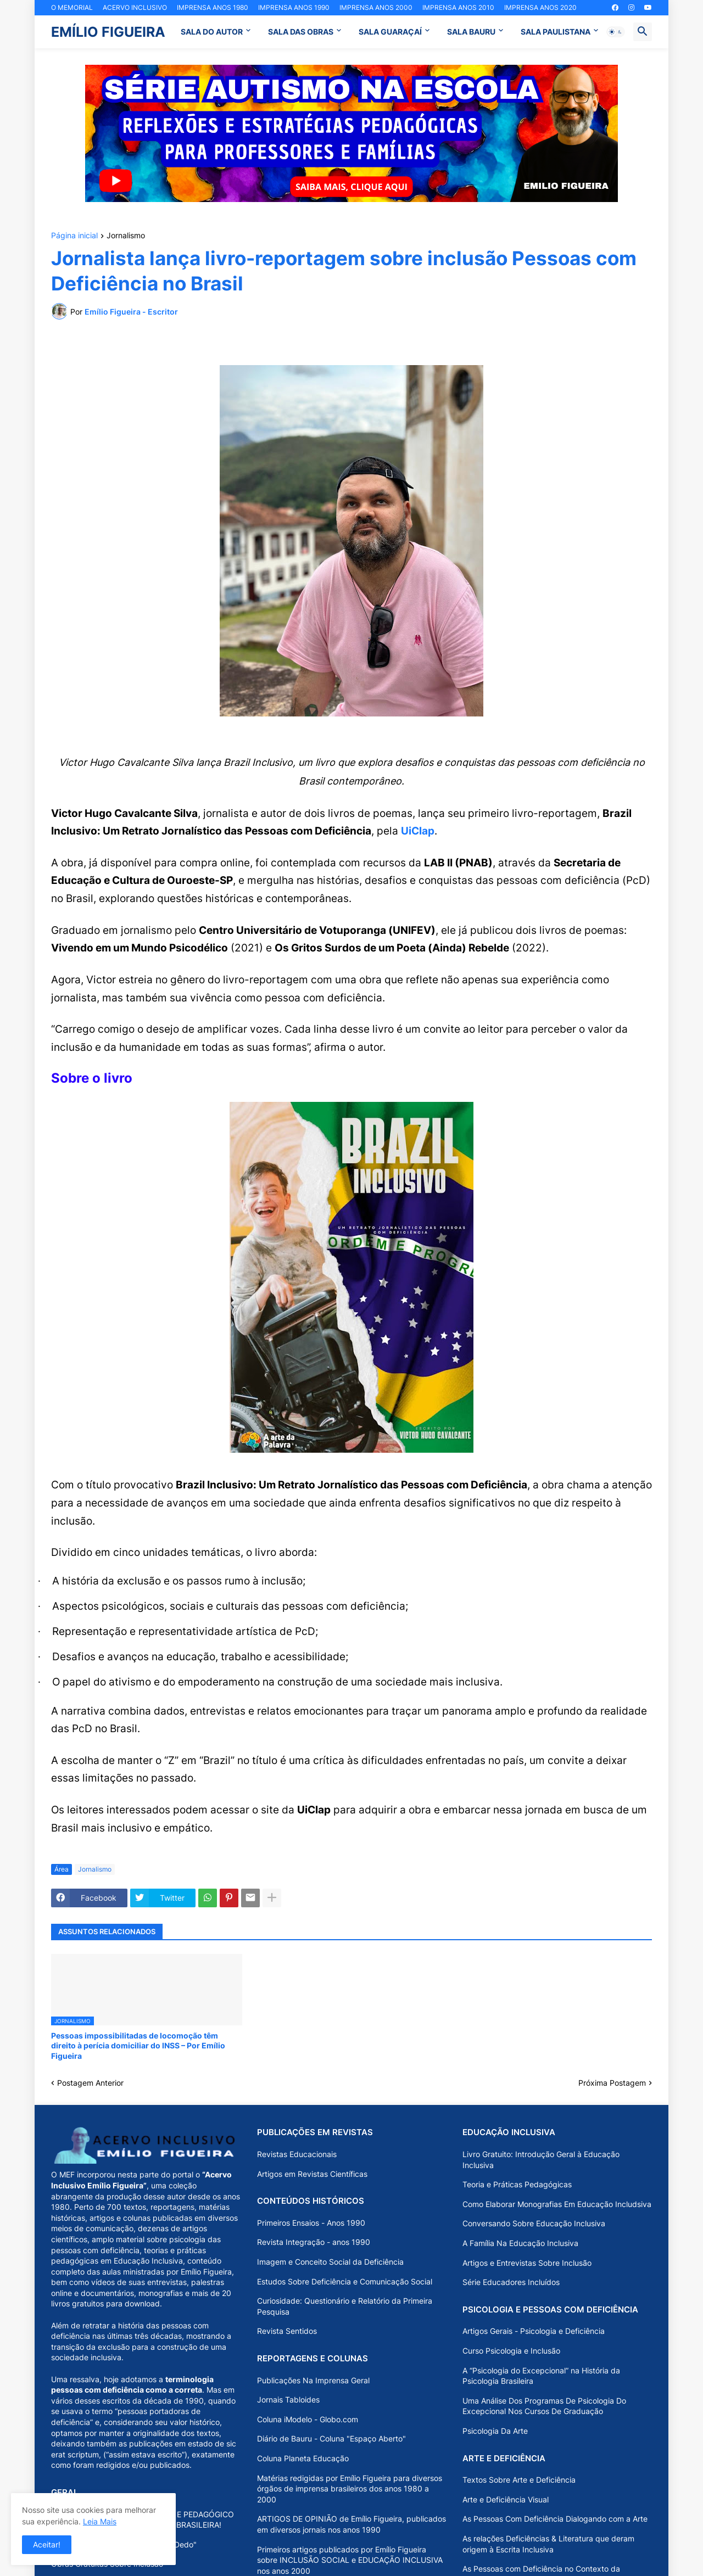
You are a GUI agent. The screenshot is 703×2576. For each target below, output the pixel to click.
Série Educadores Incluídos (511, 2282)
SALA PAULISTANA (555, 31)
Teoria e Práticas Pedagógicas (517, 2184)
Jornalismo (126, 236)
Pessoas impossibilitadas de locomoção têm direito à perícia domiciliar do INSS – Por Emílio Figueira (138, 2045)
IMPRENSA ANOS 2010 (458, 7)
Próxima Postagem (612, 2082)
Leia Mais (99, 2521)
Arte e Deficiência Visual (505, 2499)
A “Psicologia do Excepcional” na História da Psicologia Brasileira (541, 2376)
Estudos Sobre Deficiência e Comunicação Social (344, 2281)
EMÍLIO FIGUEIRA (108, 32)
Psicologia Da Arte (495, 2430)
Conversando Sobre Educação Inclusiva (533, 2223)
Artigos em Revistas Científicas (312, 2174)
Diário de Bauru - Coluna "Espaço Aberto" (331, 2438)
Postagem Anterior (90, 2082)
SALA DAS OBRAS (300, 31)
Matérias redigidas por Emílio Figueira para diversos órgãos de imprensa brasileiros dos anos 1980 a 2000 (349, 2488)
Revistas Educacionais (297, 2154)
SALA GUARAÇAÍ (390, 31)
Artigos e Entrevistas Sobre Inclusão (527, 2262)
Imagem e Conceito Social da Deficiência (330, 2261)
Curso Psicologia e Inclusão (511, 2350)
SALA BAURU (471, 31)
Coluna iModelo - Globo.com (307, 2419)
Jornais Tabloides (288, 2399)
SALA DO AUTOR (212, 31)
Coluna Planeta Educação (303, 2458)
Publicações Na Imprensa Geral (313, 2380)
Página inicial (74, 236)
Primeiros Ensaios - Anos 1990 (311, 2222)
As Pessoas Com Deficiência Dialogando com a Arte (555, 2518)
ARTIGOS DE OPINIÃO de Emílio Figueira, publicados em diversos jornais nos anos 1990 (351, 2524)
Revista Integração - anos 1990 (313, 2242)
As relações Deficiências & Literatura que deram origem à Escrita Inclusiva (548, 2544)
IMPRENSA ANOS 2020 (540, 7)
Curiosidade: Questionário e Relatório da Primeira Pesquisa (344, 2306)
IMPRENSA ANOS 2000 (375, 7)
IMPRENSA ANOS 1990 (294, 7)
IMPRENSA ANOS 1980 (212, 7)
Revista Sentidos (287, 2331)
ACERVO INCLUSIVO (135, 7)
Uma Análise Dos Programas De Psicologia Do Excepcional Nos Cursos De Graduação (544, 2406)
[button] (615, 31)
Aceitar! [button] (46, 2544)
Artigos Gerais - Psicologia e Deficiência (533, 2331)
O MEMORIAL (72, 7)
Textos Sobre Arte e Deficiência (519, 2479)
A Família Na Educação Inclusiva (520, 2243)
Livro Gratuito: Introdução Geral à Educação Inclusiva (541, 2159)
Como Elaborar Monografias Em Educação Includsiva (556, 2204)
